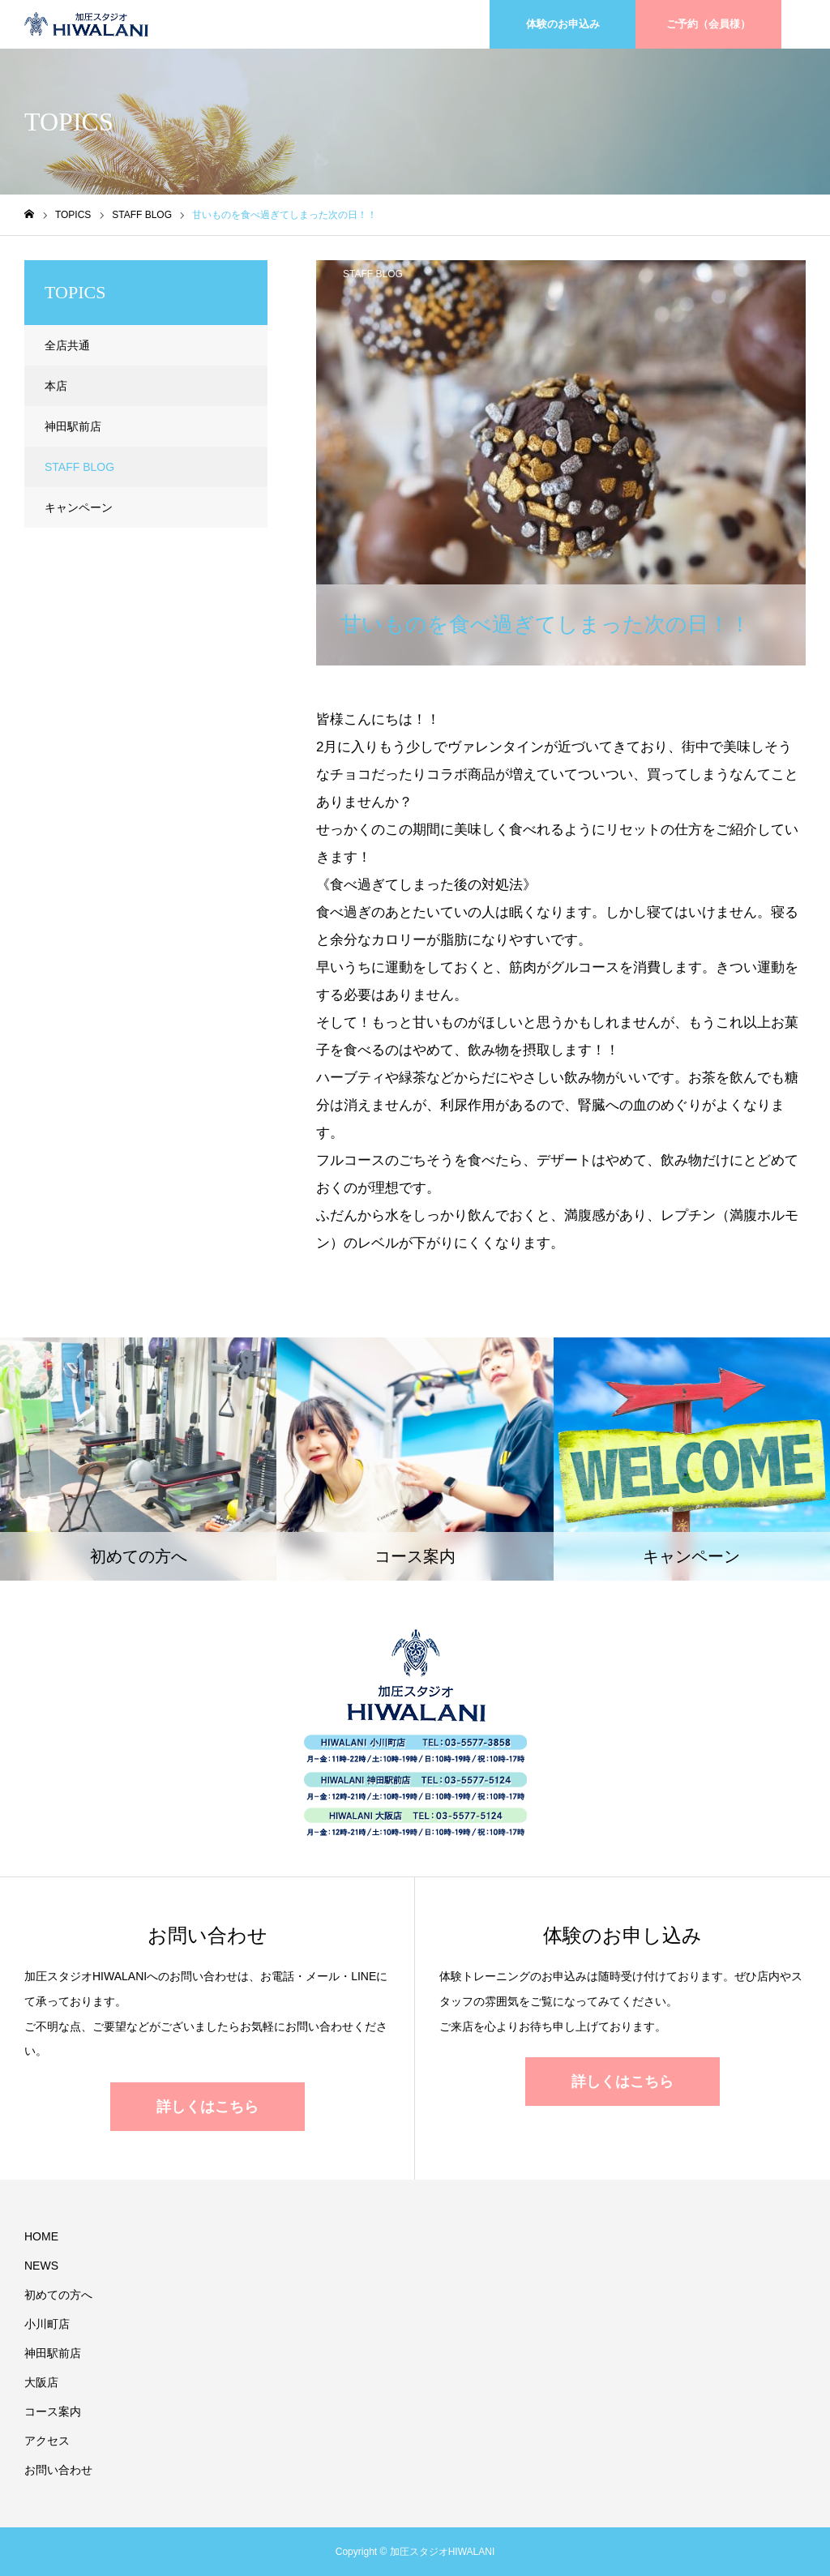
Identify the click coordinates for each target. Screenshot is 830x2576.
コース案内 (52, 2411)
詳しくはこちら (207, 2107)
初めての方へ (58, 2294)
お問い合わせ (58, 2469)
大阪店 (41, 2382)
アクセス (47, 2440)
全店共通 (67, 345)
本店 (56, 385)
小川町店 (47, 2323)
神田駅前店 (73, 426)
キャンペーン (79, 507)
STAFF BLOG (373, 274)
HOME (41, 2236)
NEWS (41, 2265)
